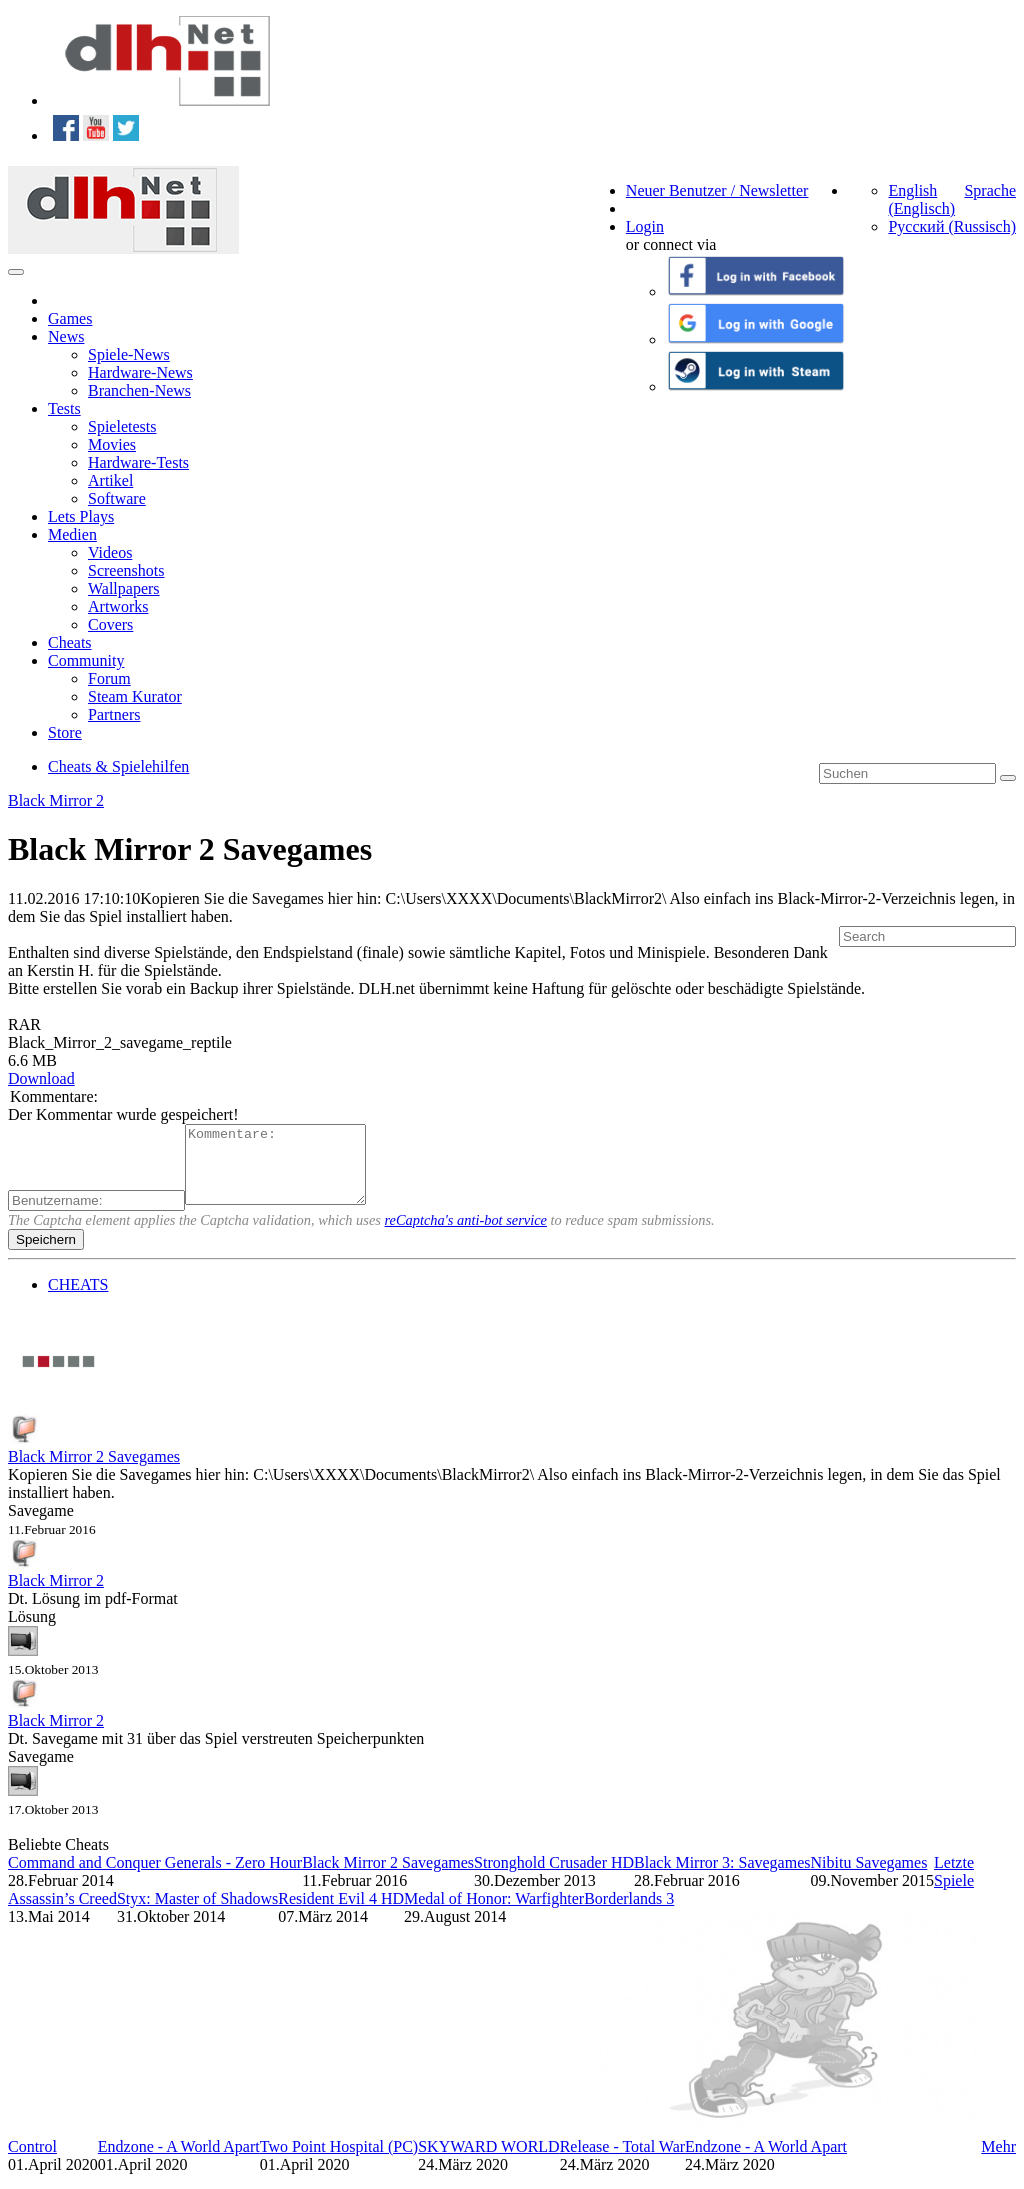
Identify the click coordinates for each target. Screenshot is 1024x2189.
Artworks (118, 606)
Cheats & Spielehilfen (118, 766)
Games (70, 318)
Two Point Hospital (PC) (339, 2161)
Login (645, 226)
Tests (64, 408)
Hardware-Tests (138, 462)
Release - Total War (622, 2161)
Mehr (998, 2161)
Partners (114, 714)
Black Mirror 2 (56, 800)
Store (65, 732)
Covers (110, 624)
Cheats (70, 642)
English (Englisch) (921, 199)
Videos (110, 552)
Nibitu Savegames (868, 1877)
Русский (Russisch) (952, 226)
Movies (112, 444)
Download (41, 1078)
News (66, 336)
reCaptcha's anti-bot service (466, 1235)
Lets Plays (81, 516)
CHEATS (78, 1299)
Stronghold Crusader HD (554, 1877)
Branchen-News (139, 390)
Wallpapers (124, 588)
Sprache (990, 190)
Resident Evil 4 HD (341, 1913)
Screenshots (126, 570)
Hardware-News (140, 372)
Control (32, 2161)
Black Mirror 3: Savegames (722, 1877)
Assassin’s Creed (62, 1913)
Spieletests (122, 426)
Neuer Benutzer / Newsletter (717, 190)
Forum (109, 678)
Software (117, 498)
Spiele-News (129, 354)
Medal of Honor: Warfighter (494, 1913)
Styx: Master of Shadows (197, 1913)
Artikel (110, 480)
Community (86, 660)
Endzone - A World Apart (179, 2161)
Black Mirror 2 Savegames (94, 1471)
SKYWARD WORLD (488, 2161)
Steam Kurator (135, 696)
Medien (72, 534)
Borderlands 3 (629, 1913)
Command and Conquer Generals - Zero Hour (155, 1877)
